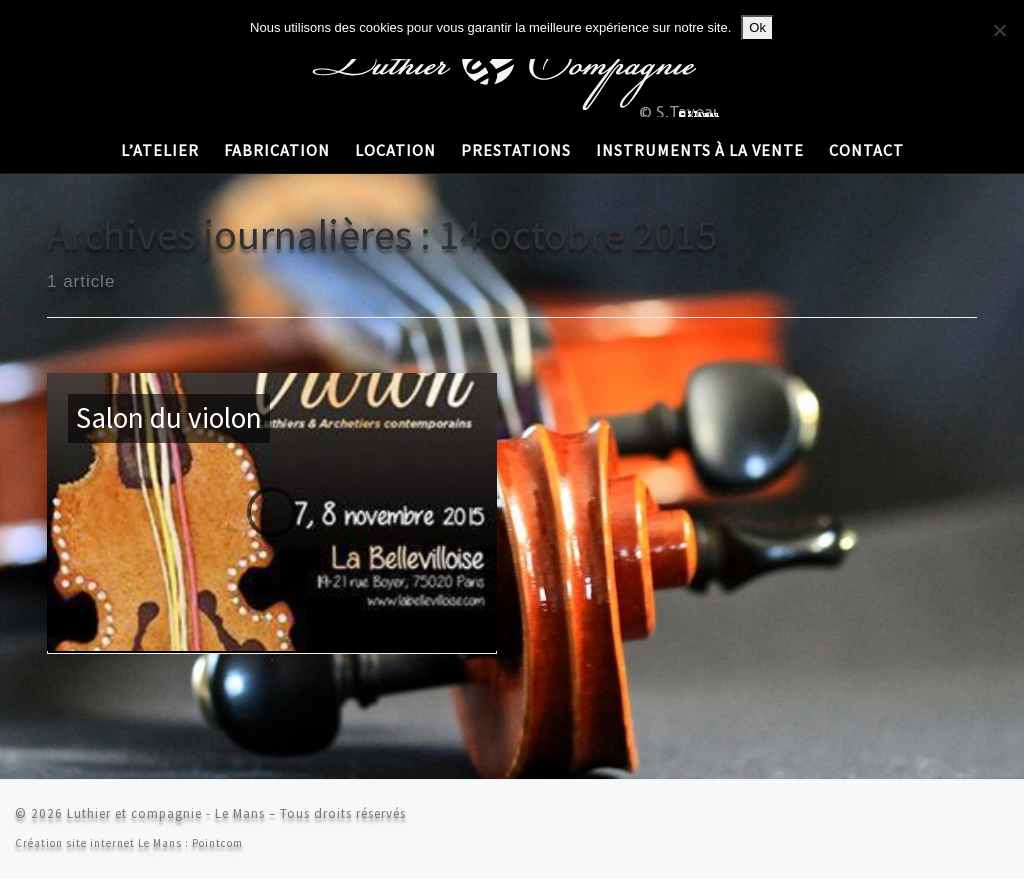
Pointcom (217, 843)
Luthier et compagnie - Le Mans (166, 813)
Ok (757, 27)
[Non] (999, 30)
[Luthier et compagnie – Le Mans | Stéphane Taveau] (512, 59)
